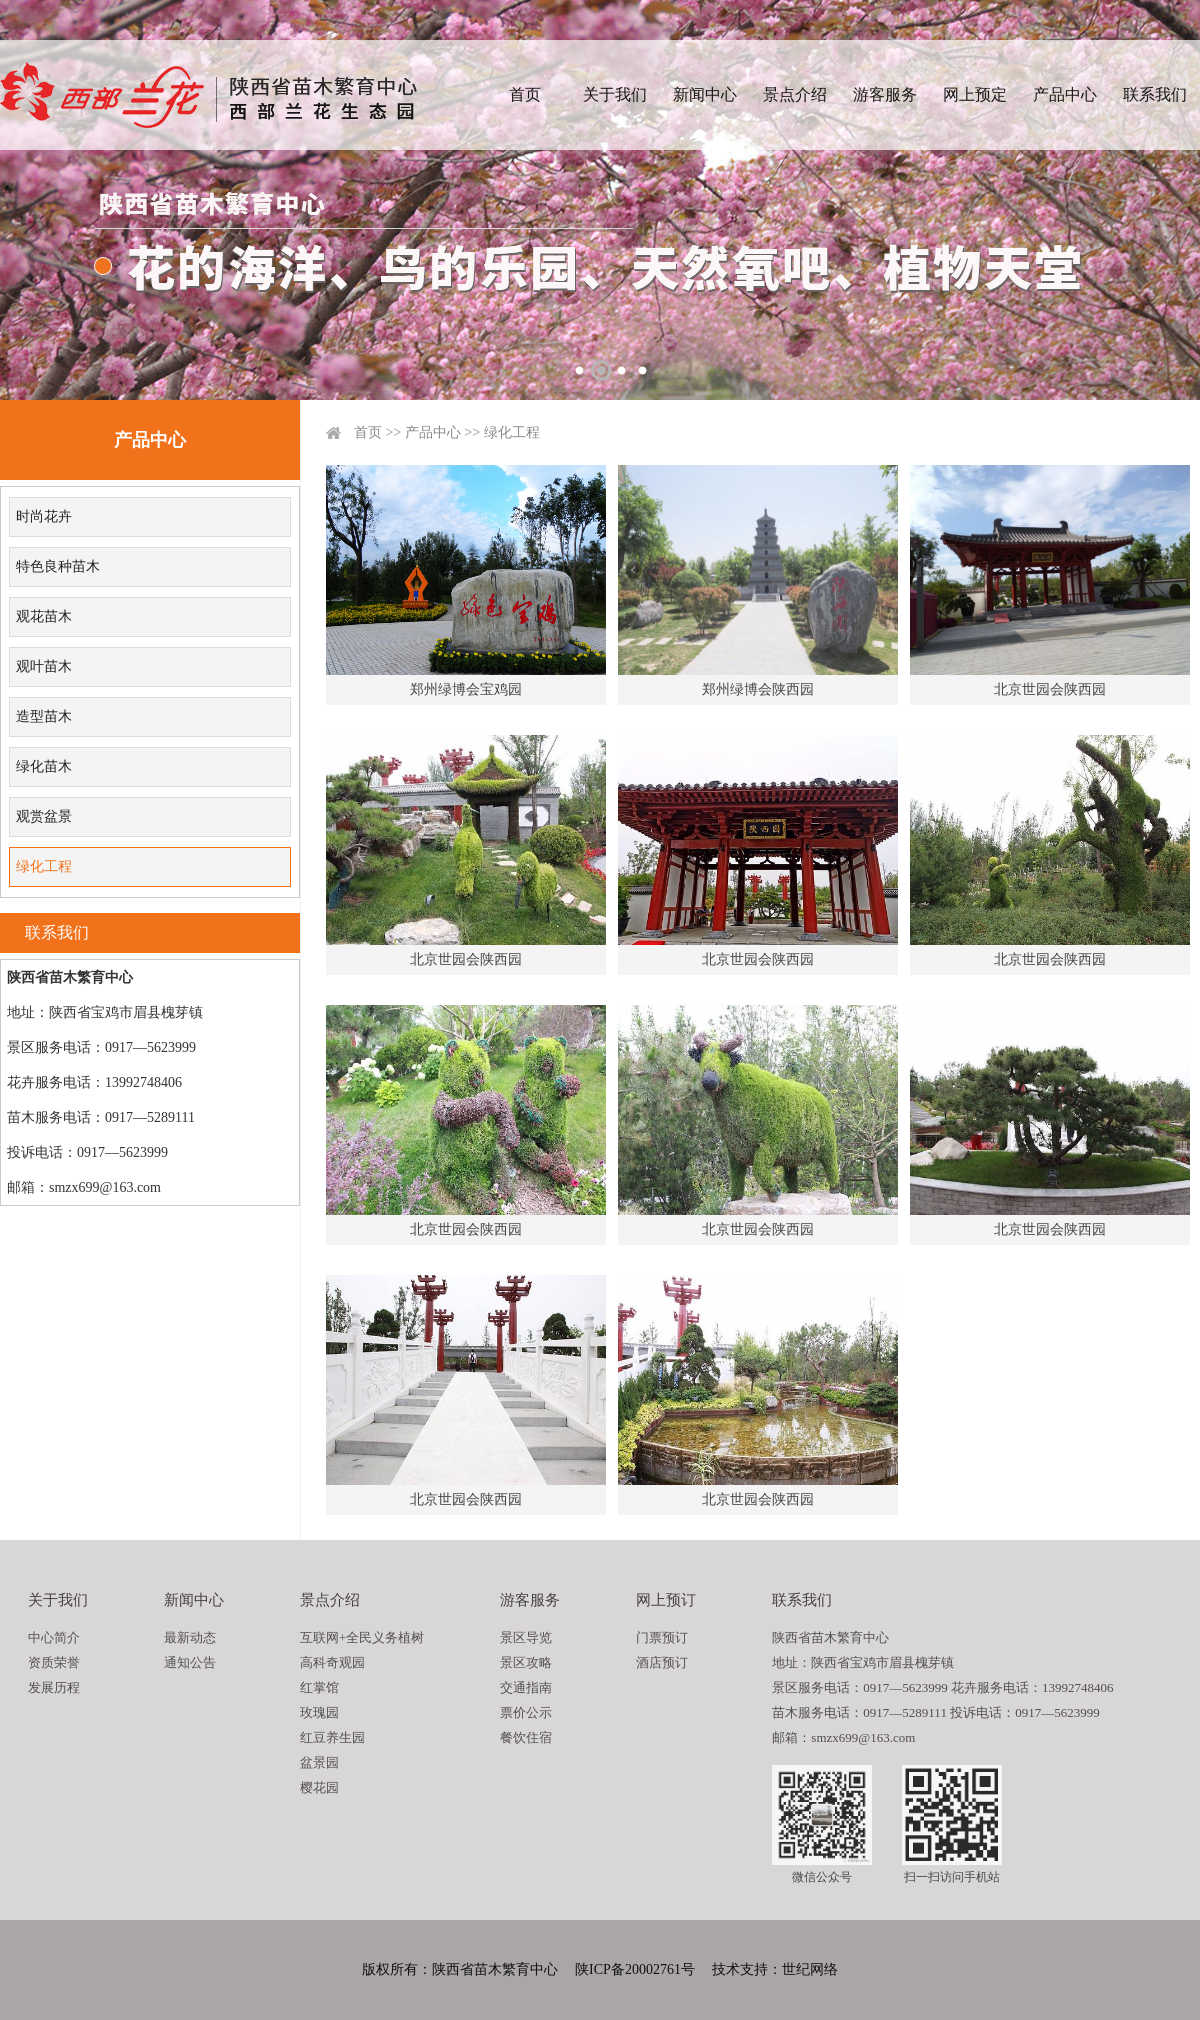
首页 (525, 94)
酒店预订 (662, 1662)
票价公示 (526, 1712)
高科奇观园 (332, 1662)
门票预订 (662, 1637)
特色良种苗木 (58, 566)
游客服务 (885, 94)
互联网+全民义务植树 (362, 1637)
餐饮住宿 (526, 1737)
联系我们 (1155, 94)
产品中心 (1065, 94)
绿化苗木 (44, 766)
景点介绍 (795, 94)
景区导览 (526, 1637)
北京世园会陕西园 (1050, 689)
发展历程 (54, 1687)
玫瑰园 (319, 1712)
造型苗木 (44, 716)
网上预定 (975, 94)
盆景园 (319, 1762)
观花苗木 (44, 616)
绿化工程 (44, 866)
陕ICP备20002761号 (635, 1969)
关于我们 (615, 94)
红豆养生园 (332, 1737)
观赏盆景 (44, 816)
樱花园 (319, 1787)
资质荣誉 (54, 1662)
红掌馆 (319, 1687)
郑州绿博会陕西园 (758, 689)
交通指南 (526, 1687)
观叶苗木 (44, 666)
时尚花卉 (44, 516)
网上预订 (666, 1600)
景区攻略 (526, 1662)
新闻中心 (705, 94)
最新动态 (190, 1637)
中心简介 (54, 1637)
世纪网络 (810, 1969)
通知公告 (190, 1662)
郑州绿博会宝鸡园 (466, 689)
